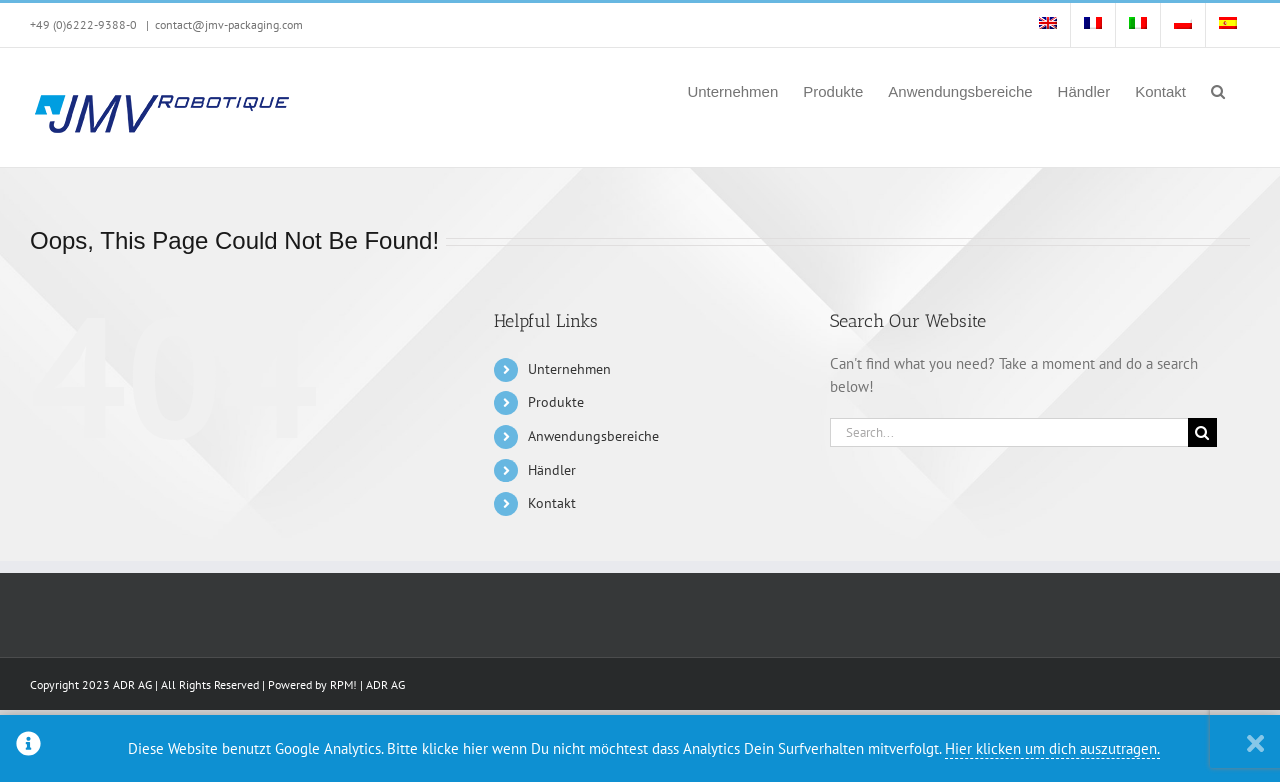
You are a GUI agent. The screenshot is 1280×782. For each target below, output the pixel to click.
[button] (1218, 90)
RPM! (343, 684)
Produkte (556, 402)
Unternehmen (569, 369)
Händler (552, 470)
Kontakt (552, 503)
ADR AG (385, 684)
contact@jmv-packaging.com (229, 24)
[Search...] (1009, 432)
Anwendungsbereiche (593, 436)
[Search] (1202, 432)
